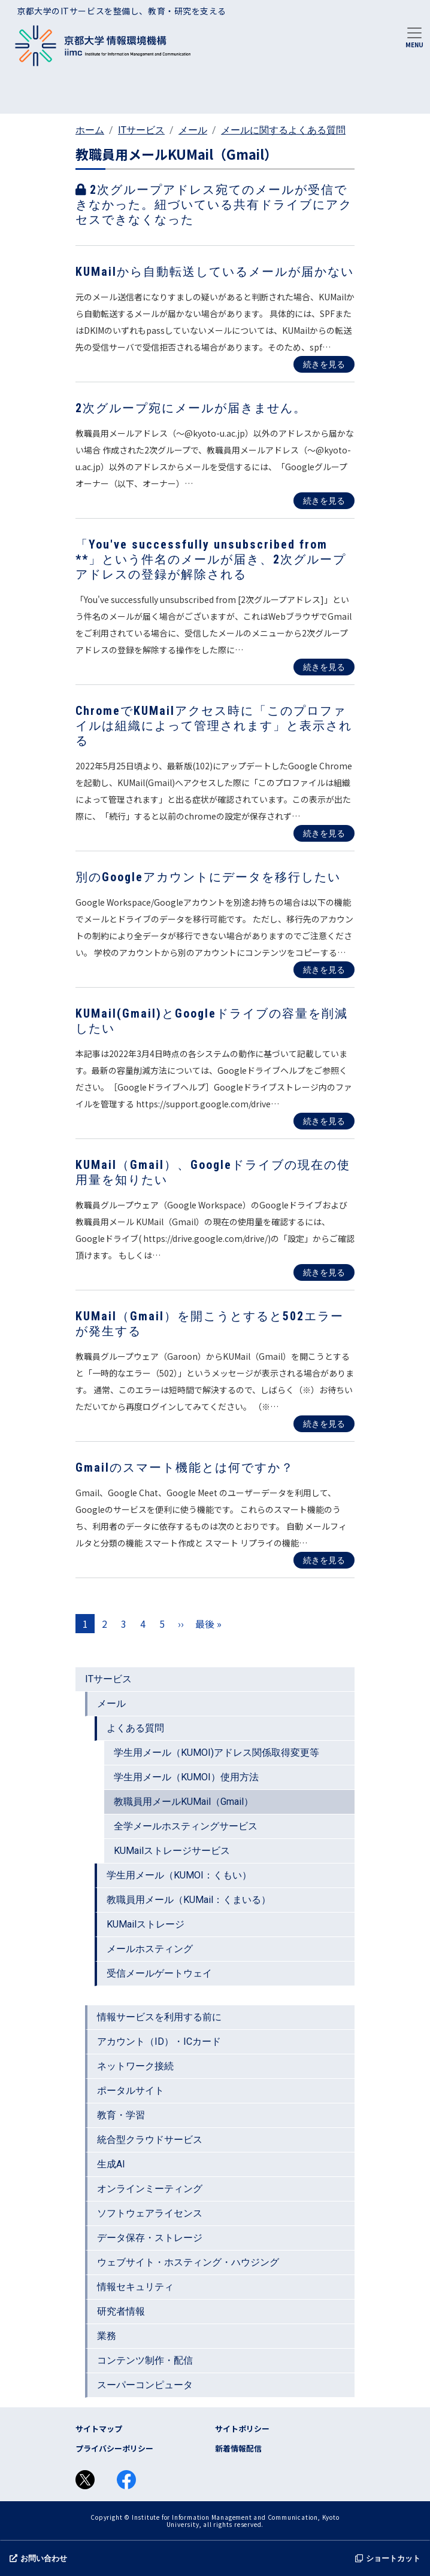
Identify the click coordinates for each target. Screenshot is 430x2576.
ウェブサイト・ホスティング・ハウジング (188, 2262)
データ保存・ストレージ (149, 2237)
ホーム (89, 130)
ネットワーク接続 (135, 2066)
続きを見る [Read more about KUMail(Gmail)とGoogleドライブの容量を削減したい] (324, 1121)
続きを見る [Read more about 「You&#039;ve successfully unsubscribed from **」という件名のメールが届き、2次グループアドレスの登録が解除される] (324, 667)
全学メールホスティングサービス (186, 1826)
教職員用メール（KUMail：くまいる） (189, 1899)
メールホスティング (150, 1948)
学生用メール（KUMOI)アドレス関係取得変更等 (216, 1752)
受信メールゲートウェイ (159, 1973)
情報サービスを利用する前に (159, 2017)
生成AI (111, 2164)
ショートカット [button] (387, 2558)
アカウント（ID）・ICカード (159, 2041)
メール (192, 130)
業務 (106, 2335)
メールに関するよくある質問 (283, 130)
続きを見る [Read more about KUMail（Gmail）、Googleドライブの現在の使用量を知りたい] (324, 1272)
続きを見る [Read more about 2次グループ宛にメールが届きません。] (324, 501)
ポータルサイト (130, 2090)
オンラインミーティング (149, 2188)
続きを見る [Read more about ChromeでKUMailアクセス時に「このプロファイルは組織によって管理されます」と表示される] (324, 833)
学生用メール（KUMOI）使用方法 (186, 1777)
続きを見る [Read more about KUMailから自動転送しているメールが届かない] (324, 364)
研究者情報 (121, 2311)
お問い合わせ (38, 2558)
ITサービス (141, 130)
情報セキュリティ (135, 2286)
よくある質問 (135, 1728)
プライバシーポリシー (114, 2448)
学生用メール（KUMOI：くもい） (179, 1875)
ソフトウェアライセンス (149, 2213)
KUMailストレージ (145, 1924)
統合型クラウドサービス (149, 2139)
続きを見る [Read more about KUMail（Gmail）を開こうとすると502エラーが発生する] (324, 1424)
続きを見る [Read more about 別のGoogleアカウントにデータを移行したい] (324, 970)
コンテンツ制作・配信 (145, 2360)
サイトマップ (98, 2428)
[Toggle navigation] (414, 36)
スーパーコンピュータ (145, 2385)
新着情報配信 (238, 2448)
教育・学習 (121, 2115)
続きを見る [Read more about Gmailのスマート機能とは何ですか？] (324, 1560)
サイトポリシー (242, 2428)
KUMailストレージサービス (172, 1850)
